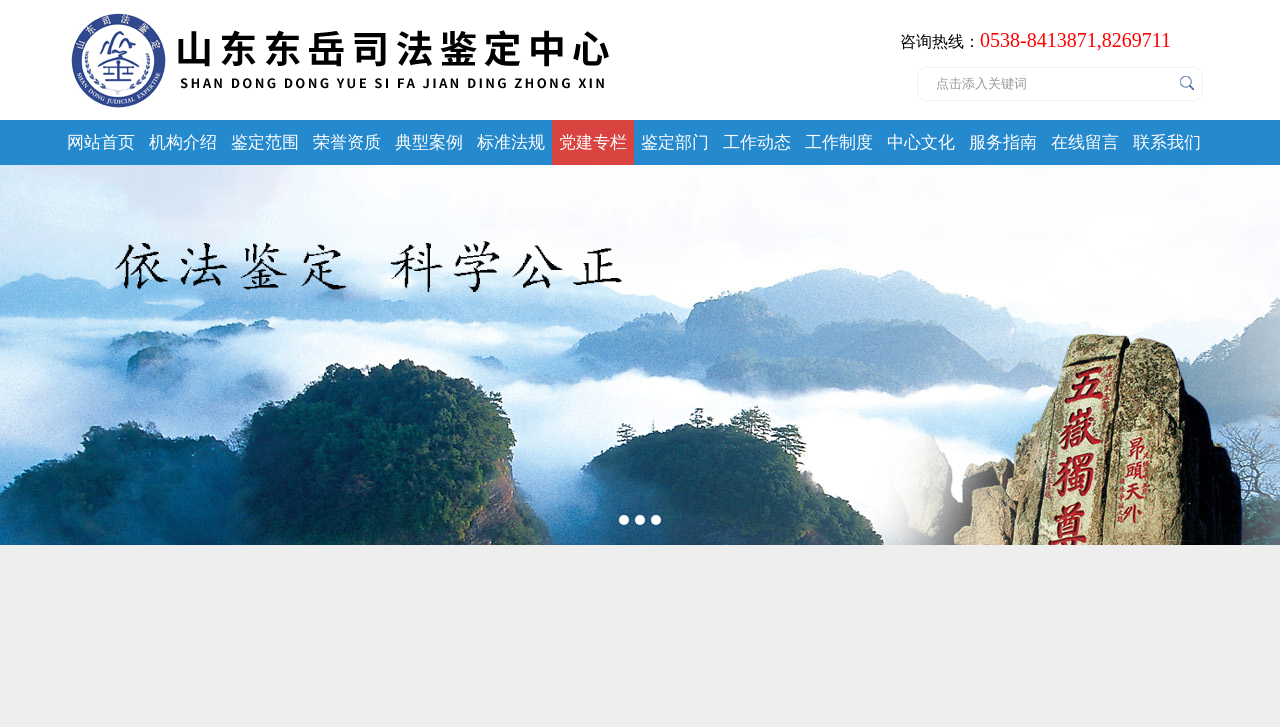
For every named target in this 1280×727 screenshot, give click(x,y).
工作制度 (839, 142)
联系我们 (1167, 142)
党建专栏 (593, 142)
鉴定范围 (265, 142)
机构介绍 (183, 142)
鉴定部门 (675, 142)
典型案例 (429, 142)
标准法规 (511, 142)
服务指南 (1003, 142)
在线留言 (1085, 142)
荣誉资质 (347, 142)
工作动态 (757, 142)
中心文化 (921, 142)
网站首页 (101, 142)
